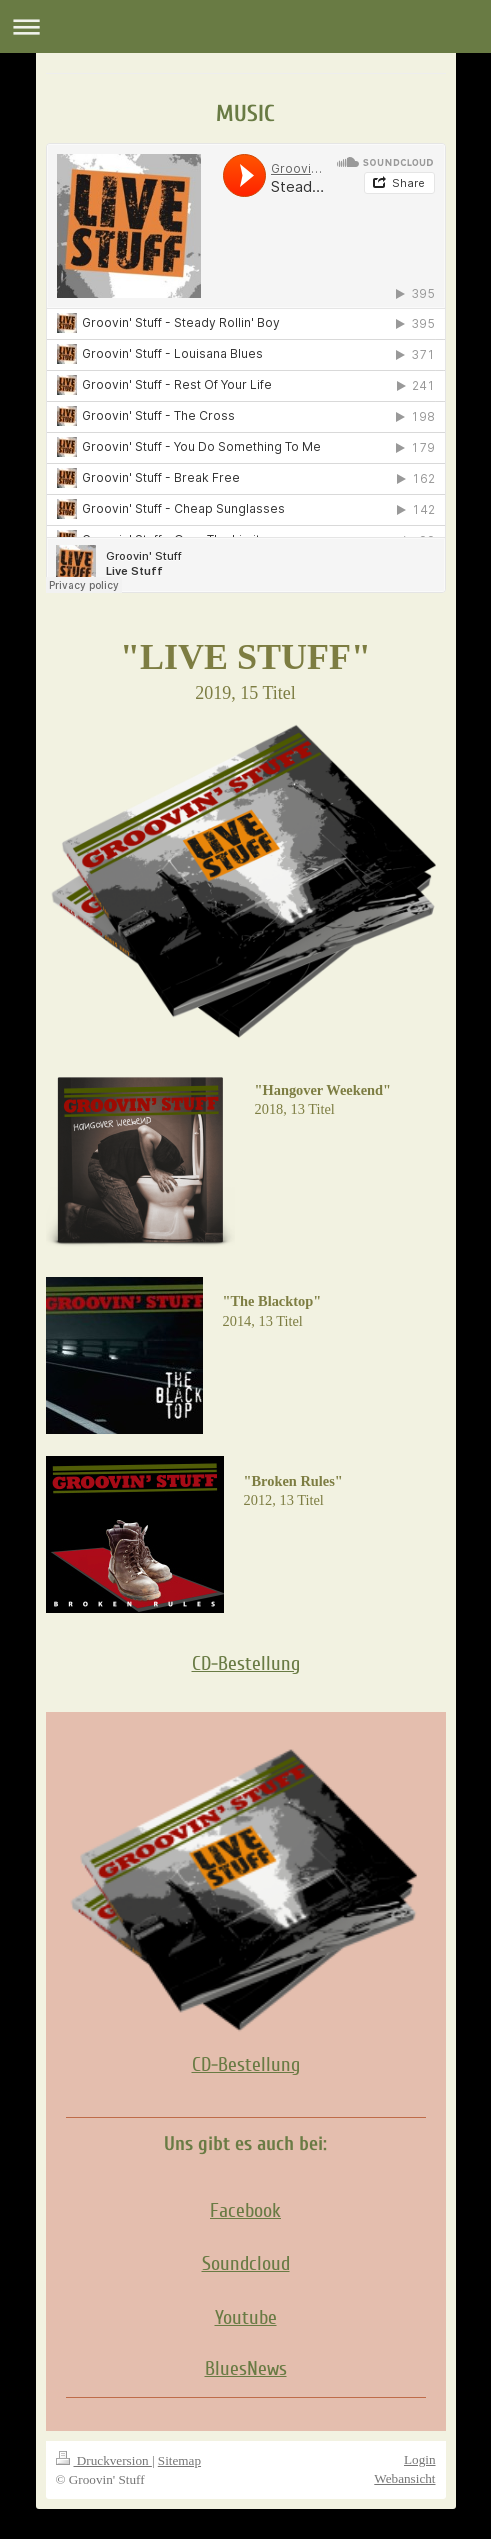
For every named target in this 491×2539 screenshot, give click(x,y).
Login (420, 2459)
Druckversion (104, 2460)
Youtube (246, 2318)
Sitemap (179, 2460)
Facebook (245, 2211)
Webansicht (404, 2478)
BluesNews (246, 2369)
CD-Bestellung (246, 1664)
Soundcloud (246, 2264)
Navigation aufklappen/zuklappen (245, 26)
